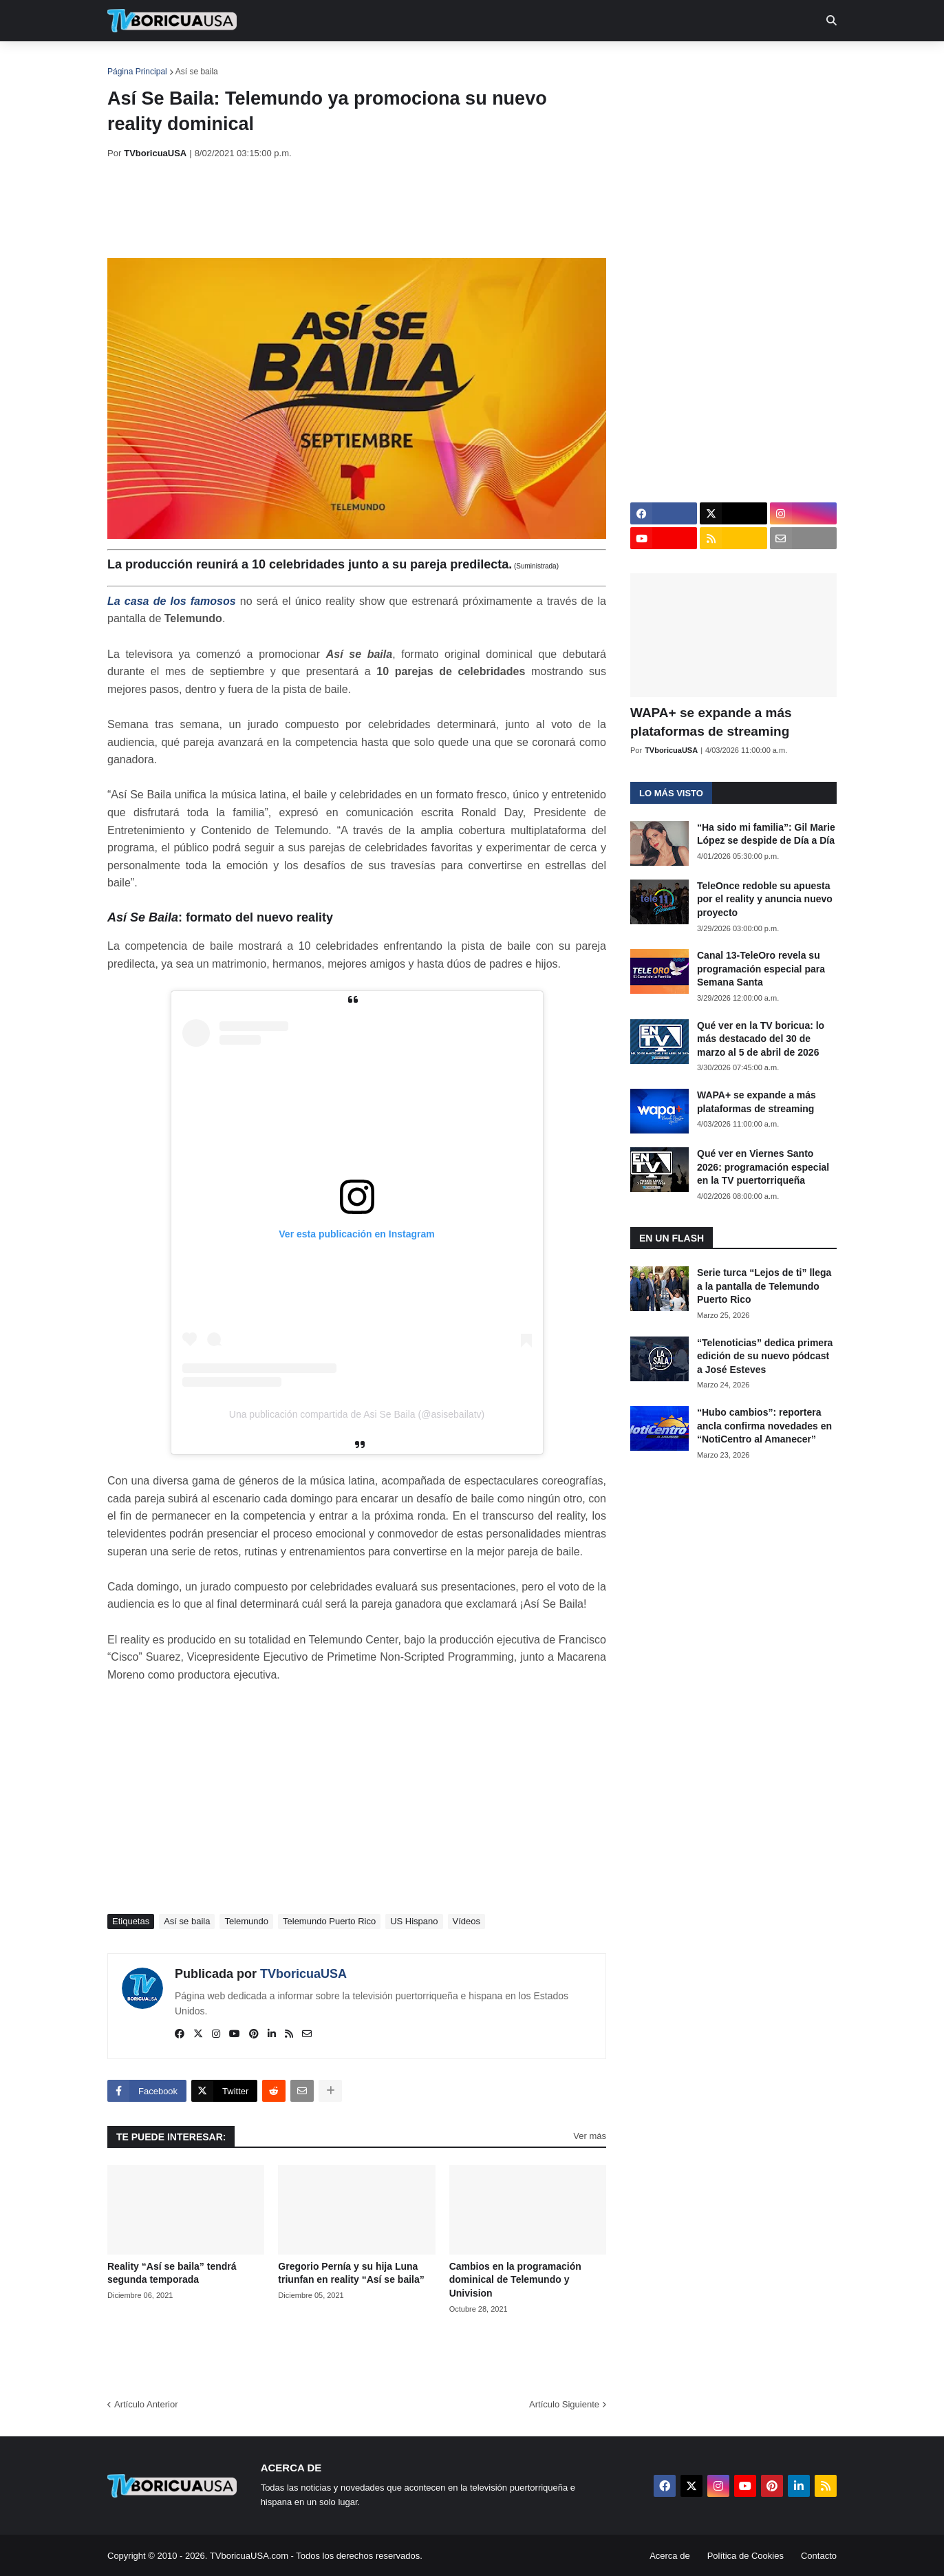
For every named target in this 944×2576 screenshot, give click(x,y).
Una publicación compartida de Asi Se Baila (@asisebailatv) (356, 1414)
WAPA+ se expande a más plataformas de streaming (711, 721)
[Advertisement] (357, 208)
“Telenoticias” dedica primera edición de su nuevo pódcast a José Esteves (765, 1356)
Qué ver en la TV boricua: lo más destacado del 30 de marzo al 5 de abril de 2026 (760, 1039)
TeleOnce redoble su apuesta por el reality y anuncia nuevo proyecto (765, 899)
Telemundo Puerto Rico (329, 1921)
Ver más (589, 2136)
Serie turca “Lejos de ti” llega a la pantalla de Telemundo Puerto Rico (764, 1286)
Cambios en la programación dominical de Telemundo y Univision (515, 2280)
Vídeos (466, 1921)
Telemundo (246, 1921)
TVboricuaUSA (303, 1974)
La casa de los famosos (171, 601)
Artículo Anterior (146, 2404)
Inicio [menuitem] (132, 61)
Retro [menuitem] (611, 61)
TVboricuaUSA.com (249, 2556)
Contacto (819, 2556)
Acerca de (670, 2556)
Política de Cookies (745, 2556)
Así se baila (196, 71)
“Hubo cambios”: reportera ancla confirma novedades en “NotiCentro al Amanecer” (764, 1426)
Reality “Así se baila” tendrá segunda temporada (172, 2273)
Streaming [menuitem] (463, 61)
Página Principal (137, 71)
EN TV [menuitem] (258, 61)
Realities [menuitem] (328, 61)
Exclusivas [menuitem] (543, 61)
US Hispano (414, 1921)
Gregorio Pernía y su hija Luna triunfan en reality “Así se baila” (351, 2273)
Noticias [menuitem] (191, 61)
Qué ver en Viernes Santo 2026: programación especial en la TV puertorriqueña (763, 1167)
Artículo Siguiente (564, 2404)
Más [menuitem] (659, 61)
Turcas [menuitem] (394, 61)
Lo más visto (671, 793)
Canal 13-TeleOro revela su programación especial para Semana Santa (761, 969)
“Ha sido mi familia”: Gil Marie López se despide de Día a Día (766, 834)
